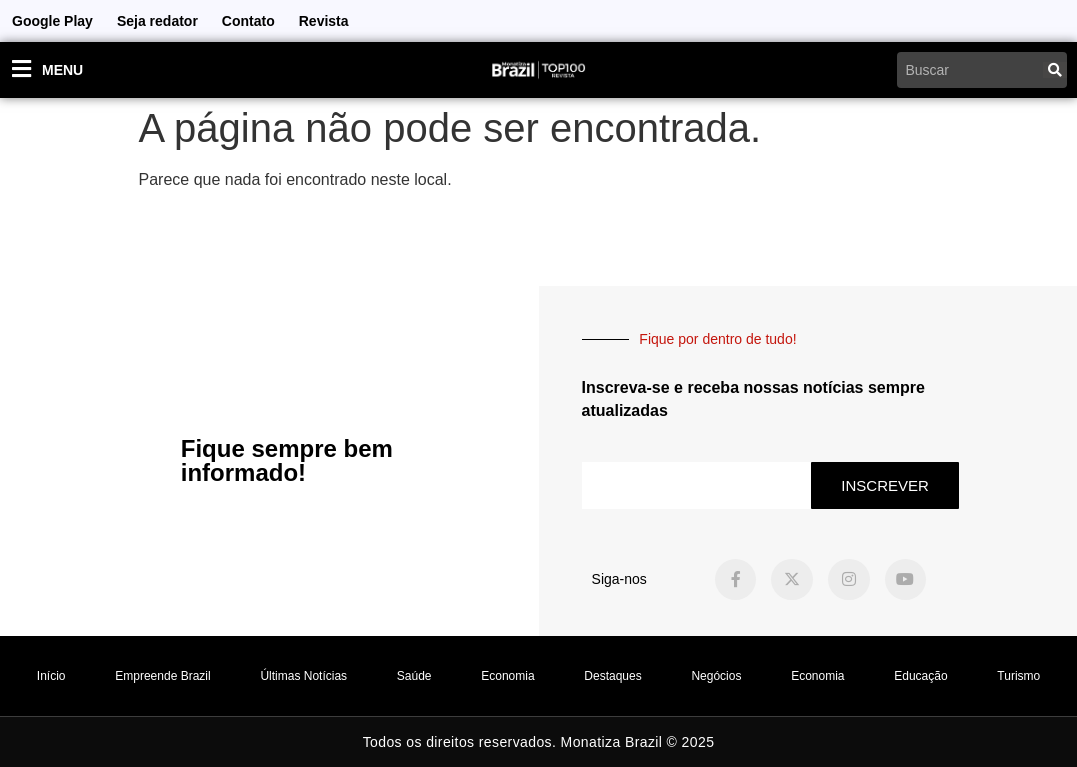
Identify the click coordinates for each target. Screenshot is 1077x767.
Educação (920, 676)
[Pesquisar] (1055, 70)
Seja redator (157, 21)
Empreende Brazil (162, 676)
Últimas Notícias (303, 676)
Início (51, 676)
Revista (324, 21)
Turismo (1018, 676)
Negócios (716, 676)
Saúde (414, 676)
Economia (507, 676)
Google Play (52, 21)
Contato (248, 21)
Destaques (612, 676)
